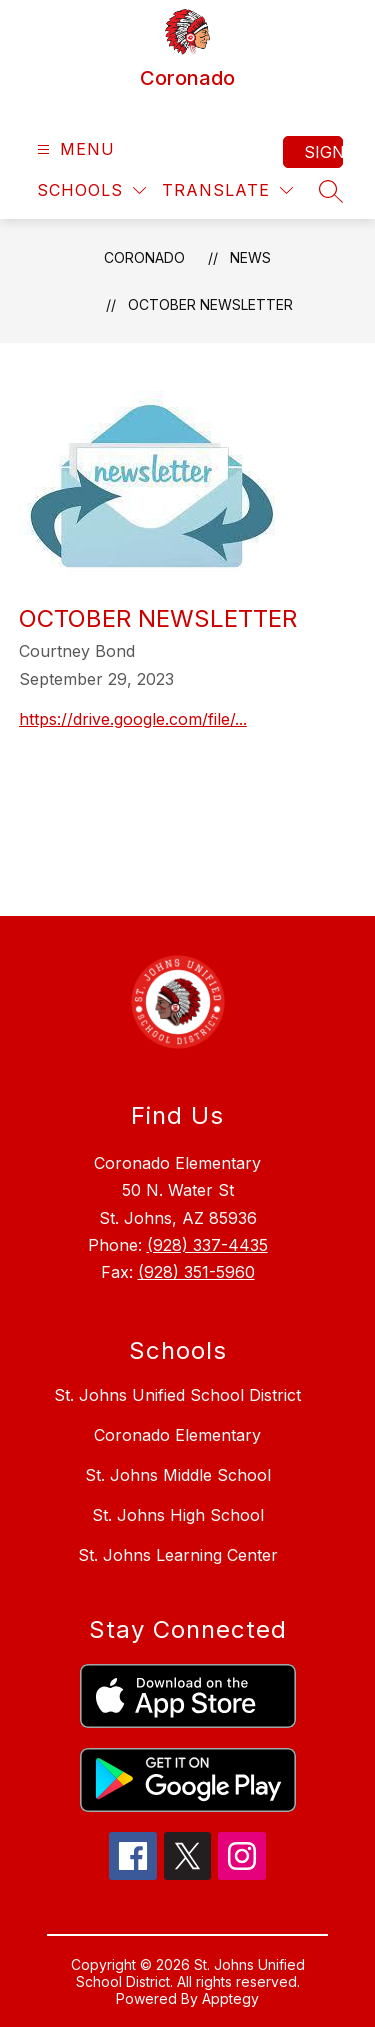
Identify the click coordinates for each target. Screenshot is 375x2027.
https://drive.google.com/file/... (133, 719)
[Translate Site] (227, 190)
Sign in (323, 152)
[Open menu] (73, 149)
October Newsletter (210, 304)
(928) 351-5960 (196, 1272)
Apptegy (230, 1998)
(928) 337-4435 (207, 1245)
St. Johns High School (178, 1515)
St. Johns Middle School (178, 1475)
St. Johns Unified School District (177, 1395)
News (250, 257)
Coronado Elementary (177, 1435)
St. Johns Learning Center (178, 1555)
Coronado (144, 257)
